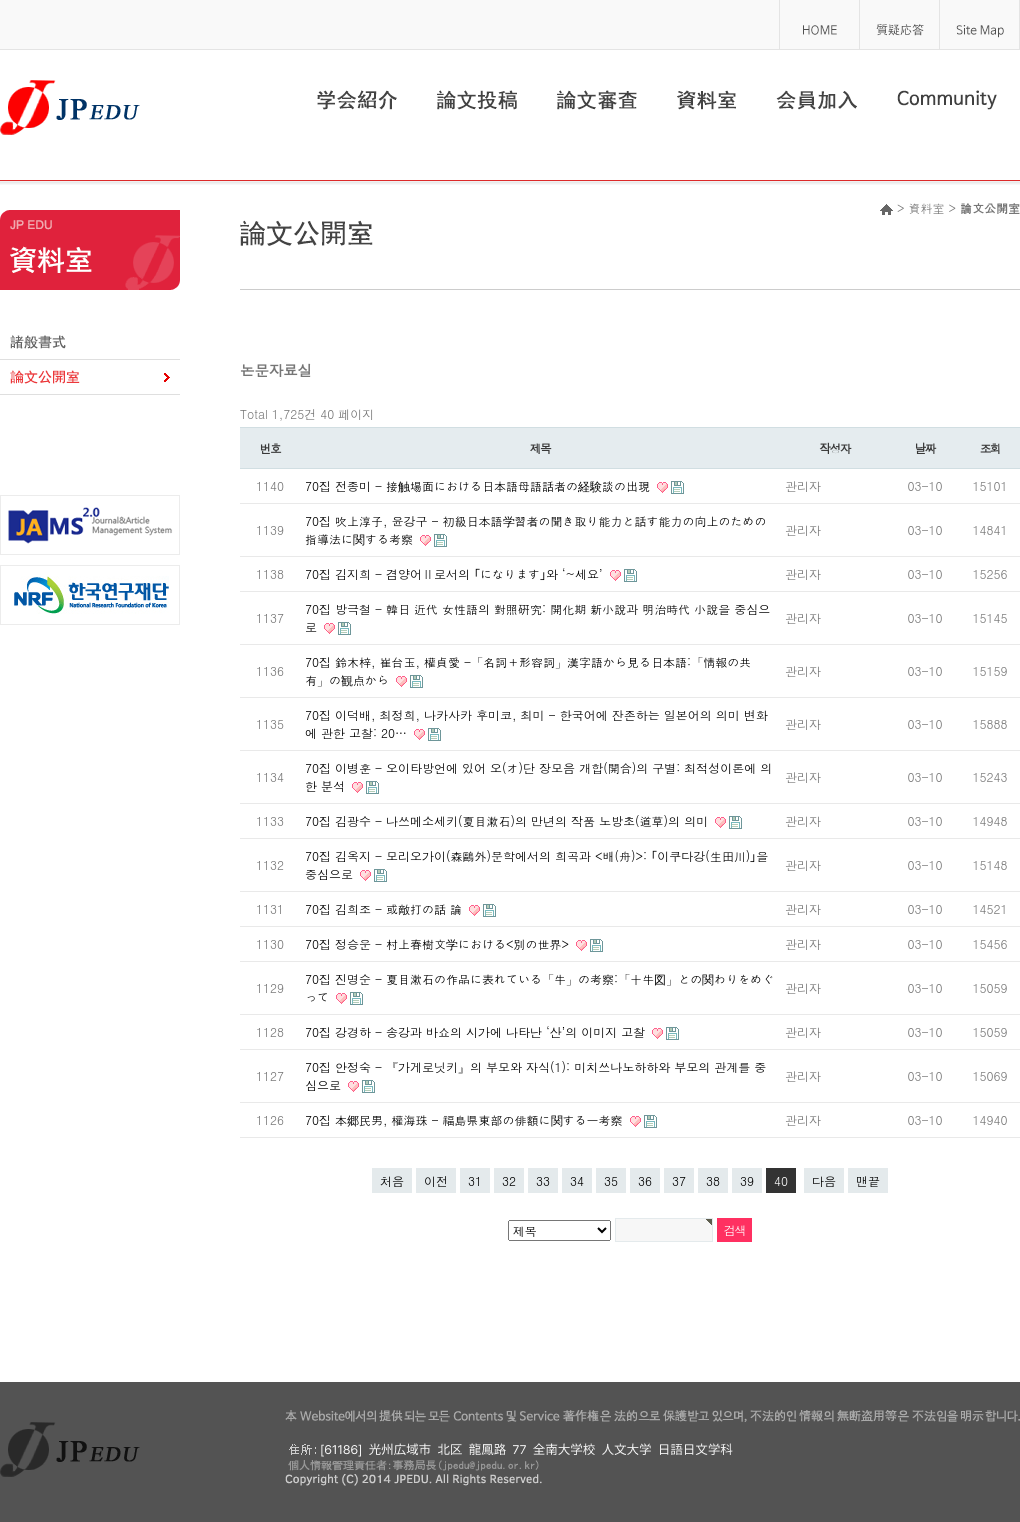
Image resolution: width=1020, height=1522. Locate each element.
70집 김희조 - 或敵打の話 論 (385, 908)
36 (645, 1180)
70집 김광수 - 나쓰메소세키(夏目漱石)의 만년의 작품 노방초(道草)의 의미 (508, 820)
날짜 (925, 448)
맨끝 (868, 1180)
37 (679, 1180)
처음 (392, 1180)
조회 (990, 448)
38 (713, 1180)
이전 (436, 1180)
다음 (824, 1180)
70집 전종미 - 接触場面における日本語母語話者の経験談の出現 (479, 485)
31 (475, 1180)
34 (577, 1180)
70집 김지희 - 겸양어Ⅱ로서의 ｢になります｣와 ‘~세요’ (456, 573)
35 (611, 1180)
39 (747, 1180)
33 (543, 1180)
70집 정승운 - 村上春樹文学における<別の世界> (439, 943)
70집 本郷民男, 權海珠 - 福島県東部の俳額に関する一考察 (466, 1119)
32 (509, 1180)
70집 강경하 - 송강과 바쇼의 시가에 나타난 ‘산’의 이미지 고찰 (477, 1031)
